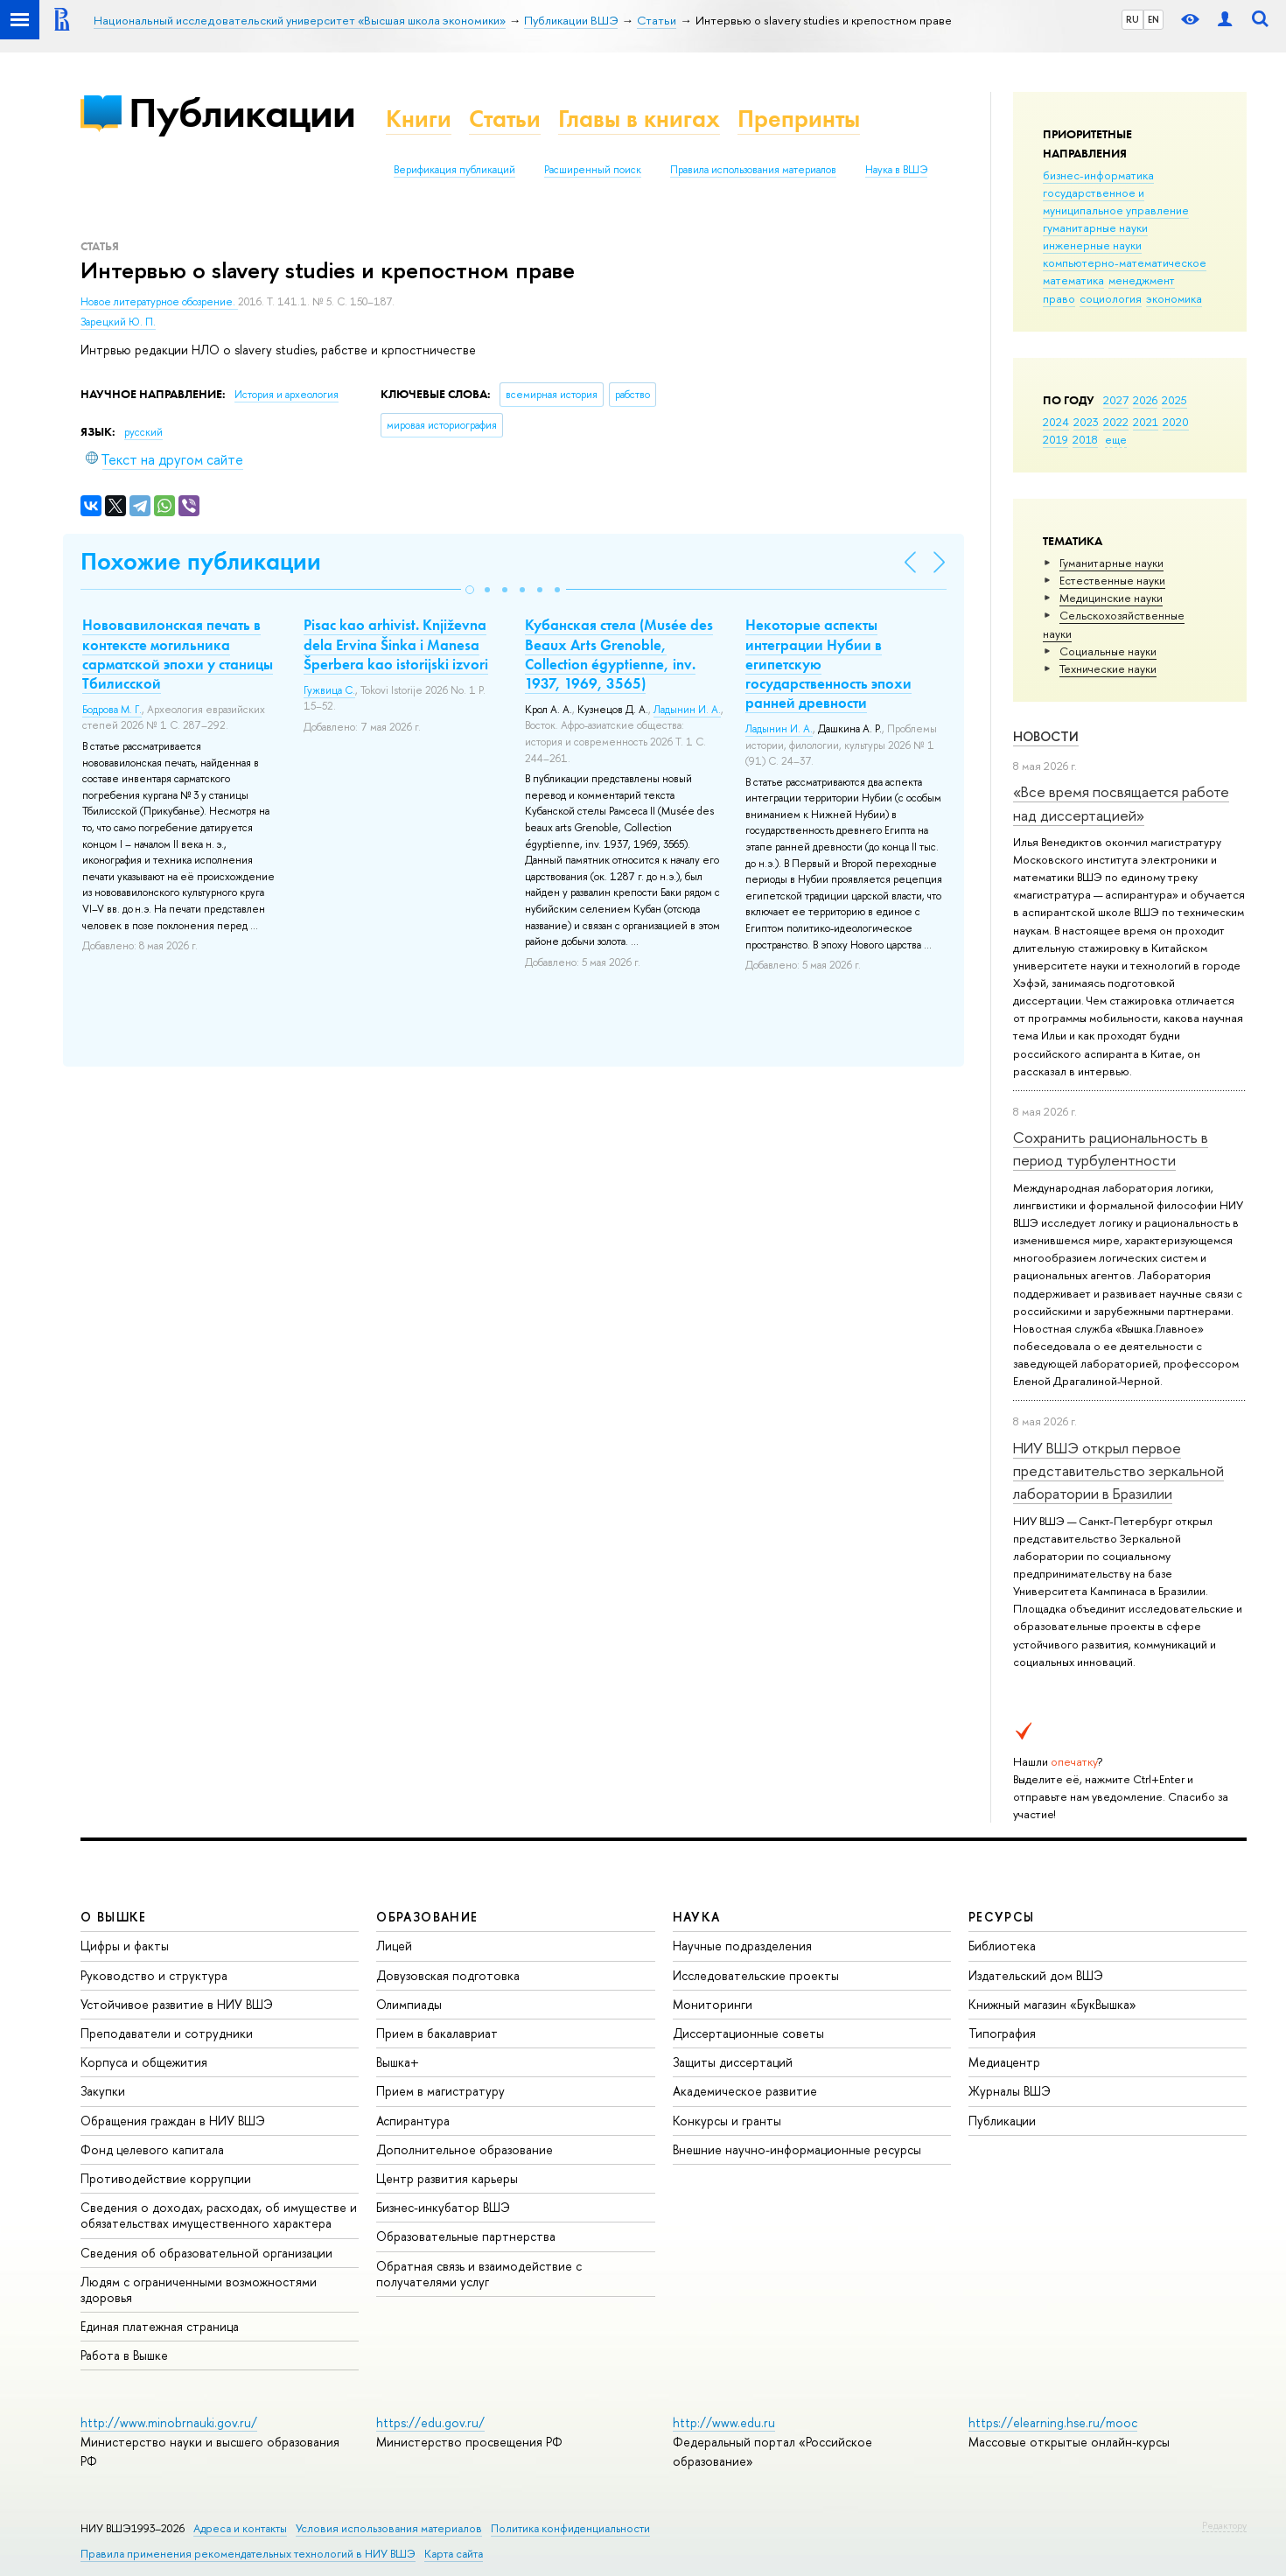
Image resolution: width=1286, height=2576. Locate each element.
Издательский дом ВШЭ (1035, 1975)
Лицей (394, 1945)
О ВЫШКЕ (113, 1916)
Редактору (1224, 2525)
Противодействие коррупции (165, 2178)
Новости (1046, 736)
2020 (1176, 422)
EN (1153, 19)
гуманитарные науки (1095, 227)
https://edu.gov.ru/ (430, 2422)
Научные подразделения (742, 1945)
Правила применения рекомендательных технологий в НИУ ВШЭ (248, 2553)
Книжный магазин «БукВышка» (1052, 2004)
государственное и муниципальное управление (1116, 201)
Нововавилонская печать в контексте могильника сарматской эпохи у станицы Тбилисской (177, 653)
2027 (1116, 400)
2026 (1145, 400)
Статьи (505, 118)
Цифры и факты (124, 1945)
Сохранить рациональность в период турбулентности (1110, 1148)
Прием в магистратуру (440, 2090)
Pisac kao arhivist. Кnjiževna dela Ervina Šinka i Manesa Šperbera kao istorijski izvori (396, 644)
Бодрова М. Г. (112, 710)
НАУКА (697, 1916)
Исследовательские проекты (756, 1975)
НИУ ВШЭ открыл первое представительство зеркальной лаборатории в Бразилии (1118, 1471)
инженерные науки (1092, 245)
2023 (1086, 422)
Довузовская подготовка (448, 1975)
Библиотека (1002, 1945)
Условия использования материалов (389, 2528)
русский (143, 432)
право (1059, 298)
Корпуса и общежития (143, 2062)
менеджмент (1141, 280)
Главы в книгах (639, 118)
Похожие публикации (200, 561)
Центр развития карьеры (447, 2178)
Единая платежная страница (159, 2326)
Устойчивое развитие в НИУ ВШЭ (176, 2004)
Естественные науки (1112, 580)
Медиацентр (1004, 2062)
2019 (1055, 439)
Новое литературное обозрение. (159, 302)
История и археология (286, 395)
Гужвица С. (329, 690)
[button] (470, 589)
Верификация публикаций (454, 170)
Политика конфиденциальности (570, 2528)
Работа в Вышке (124, 2355)
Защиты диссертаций (733, 2062)
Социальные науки (1108, 651)
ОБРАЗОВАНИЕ (427, 1916)
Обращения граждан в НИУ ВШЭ (172, 2120)
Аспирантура (413, 2120)
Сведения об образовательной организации (206, 2252)
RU (1132, 19)
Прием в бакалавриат (437, 2033)
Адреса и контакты (240, 2528)
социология (1111, 298)
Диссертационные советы (748, 2033)
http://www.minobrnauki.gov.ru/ (168, 2422)
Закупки (102, 2090)
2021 (1145, 422)
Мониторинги (712, 2004)
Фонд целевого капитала (152, 2149)
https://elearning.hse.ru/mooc (1052, 2422)
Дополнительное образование (464, 2149)
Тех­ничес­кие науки (1108, 668)
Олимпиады (409, 2004)
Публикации (242, 112)
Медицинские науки (1111, 598)
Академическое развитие (745, 2090)
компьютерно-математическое (1124, 262)
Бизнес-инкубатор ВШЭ (443, 2207)
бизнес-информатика (1098, 175)
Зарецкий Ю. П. (118, 322)
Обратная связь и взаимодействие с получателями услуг (479, 2274)
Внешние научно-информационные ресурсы (797, 2149)
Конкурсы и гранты (727, 2120)
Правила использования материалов (753, 170)
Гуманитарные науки (1111, 562)
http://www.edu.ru (724, 2422)
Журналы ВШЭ (1009, 2090)
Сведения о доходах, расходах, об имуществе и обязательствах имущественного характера (218, 2215)
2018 (1085, 439)
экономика (1174, 298)
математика (1073, 280)
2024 (1056, 422)
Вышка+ (397, 2062)
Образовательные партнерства (466, 2236)
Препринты (798, 118)
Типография (1002, 2033)
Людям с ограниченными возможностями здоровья (198, 2289)
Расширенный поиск (592, 170)
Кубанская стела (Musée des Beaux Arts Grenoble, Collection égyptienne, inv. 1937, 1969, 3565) (619, 653)
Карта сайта (453, 2553)
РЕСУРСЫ (1001, 1916)
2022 (1116, 422)
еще (1116, 439)
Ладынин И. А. (687, 710)
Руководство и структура (153, 1975)
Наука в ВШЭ (896, 170)
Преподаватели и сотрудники (166, 2033)
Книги (418, 118)
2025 (1174, 400)
